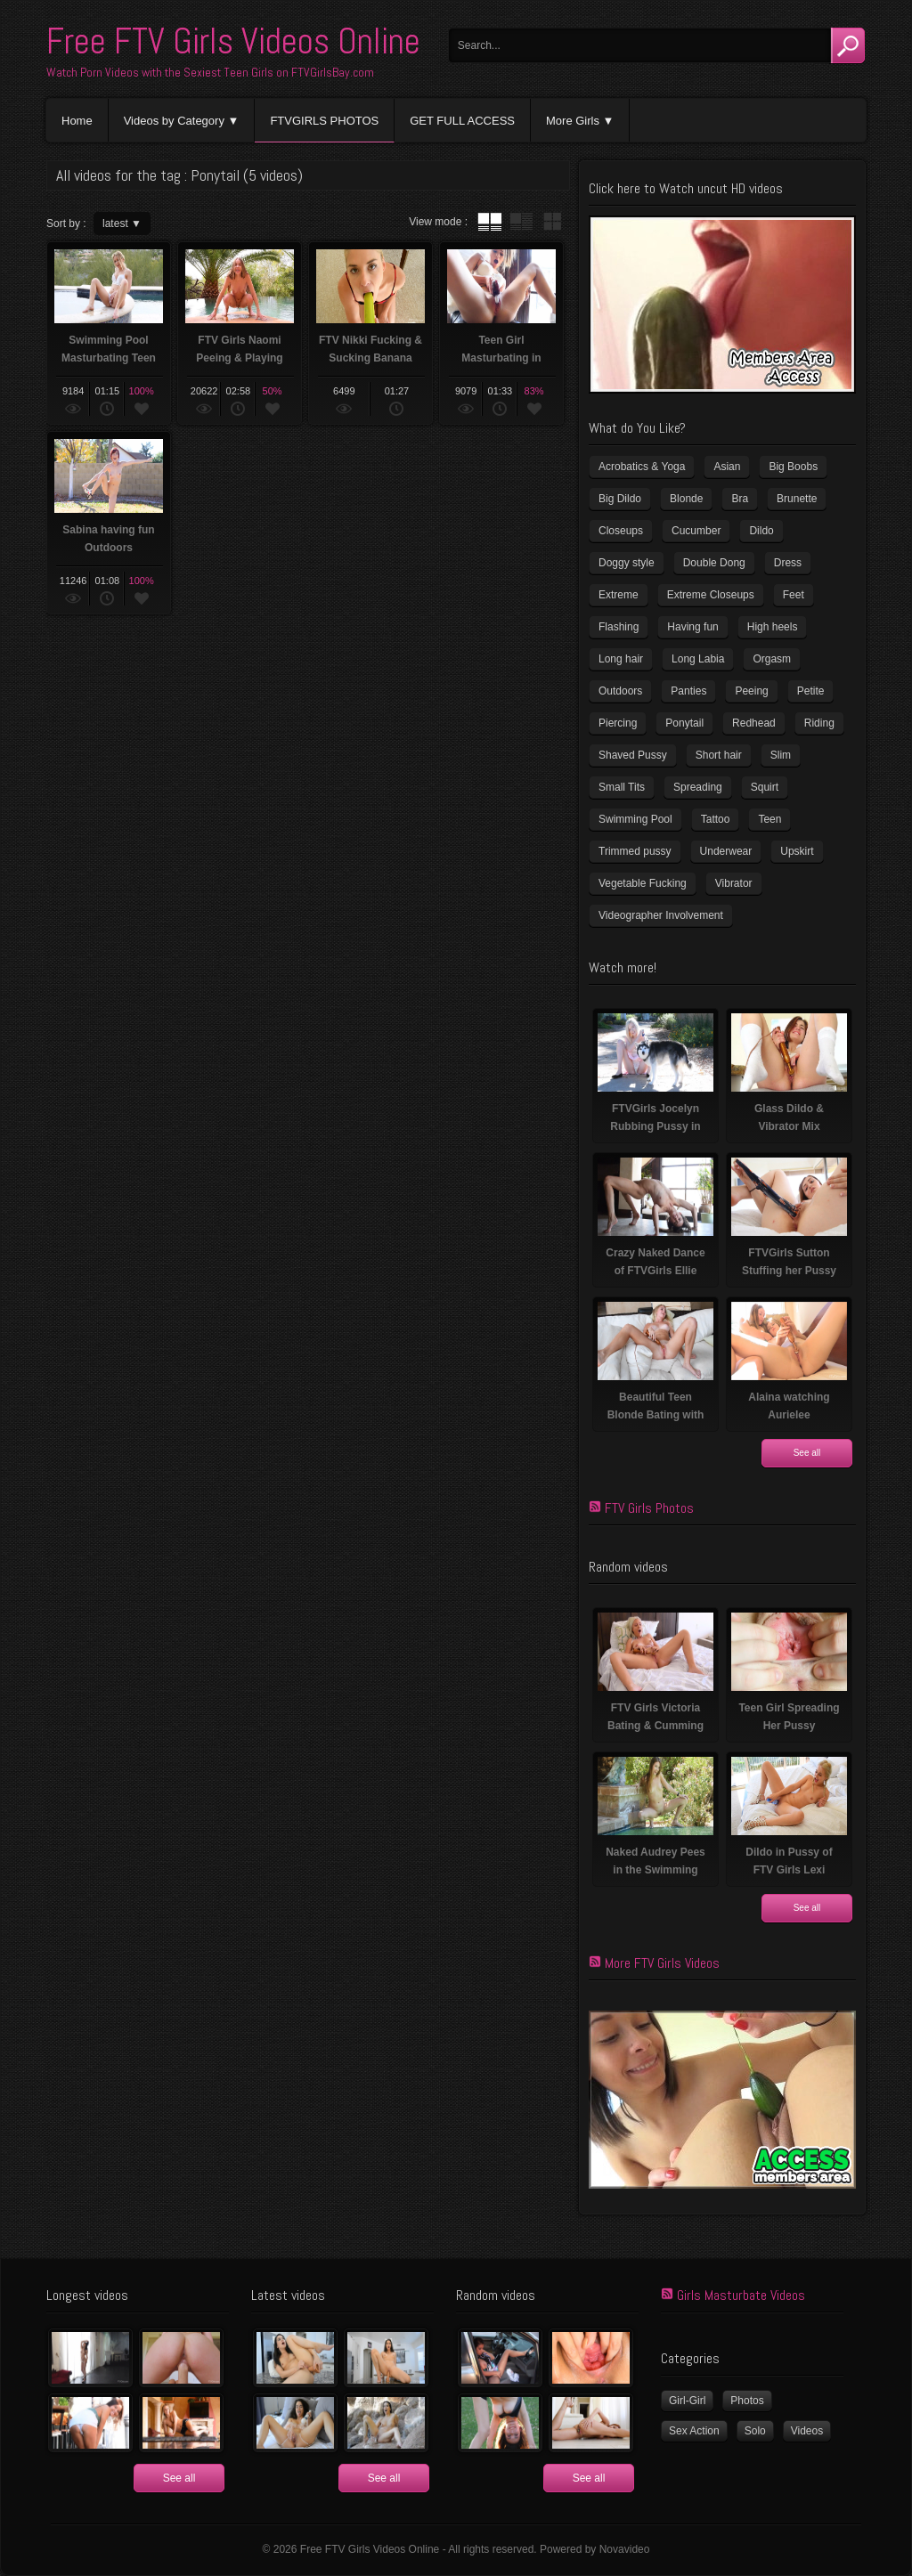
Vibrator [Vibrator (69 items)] (734, 883)
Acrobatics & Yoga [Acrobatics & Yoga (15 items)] (641, 466)
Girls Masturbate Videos (741, 2295)
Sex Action (694, 2431)
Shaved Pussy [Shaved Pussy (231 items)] (632, 755)
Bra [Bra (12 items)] (739, 498)
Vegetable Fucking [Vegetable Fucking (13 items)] (642, 883)
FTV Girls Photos (649, 1508)
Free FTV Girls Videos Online (233, 41)
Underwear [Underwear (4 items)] (726, 851)
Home (77, 120)
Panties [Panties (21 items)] (688, 691)
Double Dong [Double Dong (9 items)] (714, 563)
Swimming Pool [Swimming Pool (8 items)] (635, 819)
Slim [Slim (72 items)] (780, 755)
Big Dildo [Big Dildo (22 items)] (619, 498)
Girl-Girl (687, 2400)
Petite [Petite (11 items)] (811, 691)
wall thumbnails (552, 221)
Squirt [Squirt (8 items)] (764, 787)
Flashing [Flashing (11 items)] (618, 627)
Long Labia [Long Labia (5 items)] (698, 659)
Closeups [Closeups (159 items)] (620, 530)
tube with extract (521, 221)
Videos (807, 2431)
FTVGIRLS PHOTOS (324, 120)
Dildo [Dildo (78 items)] (761, 530)
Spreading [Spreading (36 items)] (697, 787)
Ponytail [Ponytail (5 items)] (684, 723)
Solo (755, 2431)
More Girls (572, 120)
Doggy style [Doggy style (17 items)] (626, 563)
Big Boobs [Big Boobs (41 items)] (793, 466)
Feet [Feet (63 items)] (793, 595)
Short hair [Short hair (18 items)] (719, 755)
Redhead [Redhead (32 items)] (754, 723)
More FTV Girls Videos (662, 1963)
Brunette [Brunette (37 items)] (797, 498)
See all (807, 1453)
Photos (746, 2400)
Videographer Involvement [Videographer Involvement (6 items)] (660, 915)
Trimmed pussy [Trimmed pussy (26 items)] (635, 851)
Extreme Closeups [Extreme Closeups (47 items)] (710, 595)
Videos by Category (174, 120)
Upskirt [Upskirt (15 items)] (796, 851)
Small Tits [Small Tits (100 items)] (621, 787)
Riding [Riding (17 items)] (819, 723)
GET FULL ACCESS (462, 120)
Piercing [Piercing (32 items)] (617, 723)
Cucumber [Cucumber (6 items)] (696, 530)
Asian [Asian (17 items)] (726, 466)
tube (489, 221)
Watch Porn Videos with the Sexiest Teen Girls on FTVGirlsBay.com (210, 72)
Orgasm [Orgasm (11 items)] (772, 659)
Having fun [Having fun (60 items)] (692, 627)
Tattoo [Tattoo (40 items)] (715, 819)
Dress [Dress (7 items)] (788, 563)
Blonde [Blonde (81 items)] (686, 498)
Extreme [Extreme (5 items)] (618, 595)
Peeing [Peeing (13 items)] (751, 691)
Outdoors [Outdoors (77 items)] (620, 691)
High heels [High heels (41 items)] (772, 627)
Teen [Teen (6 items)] (769, 819)
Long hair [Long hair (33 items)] (620, 659)
